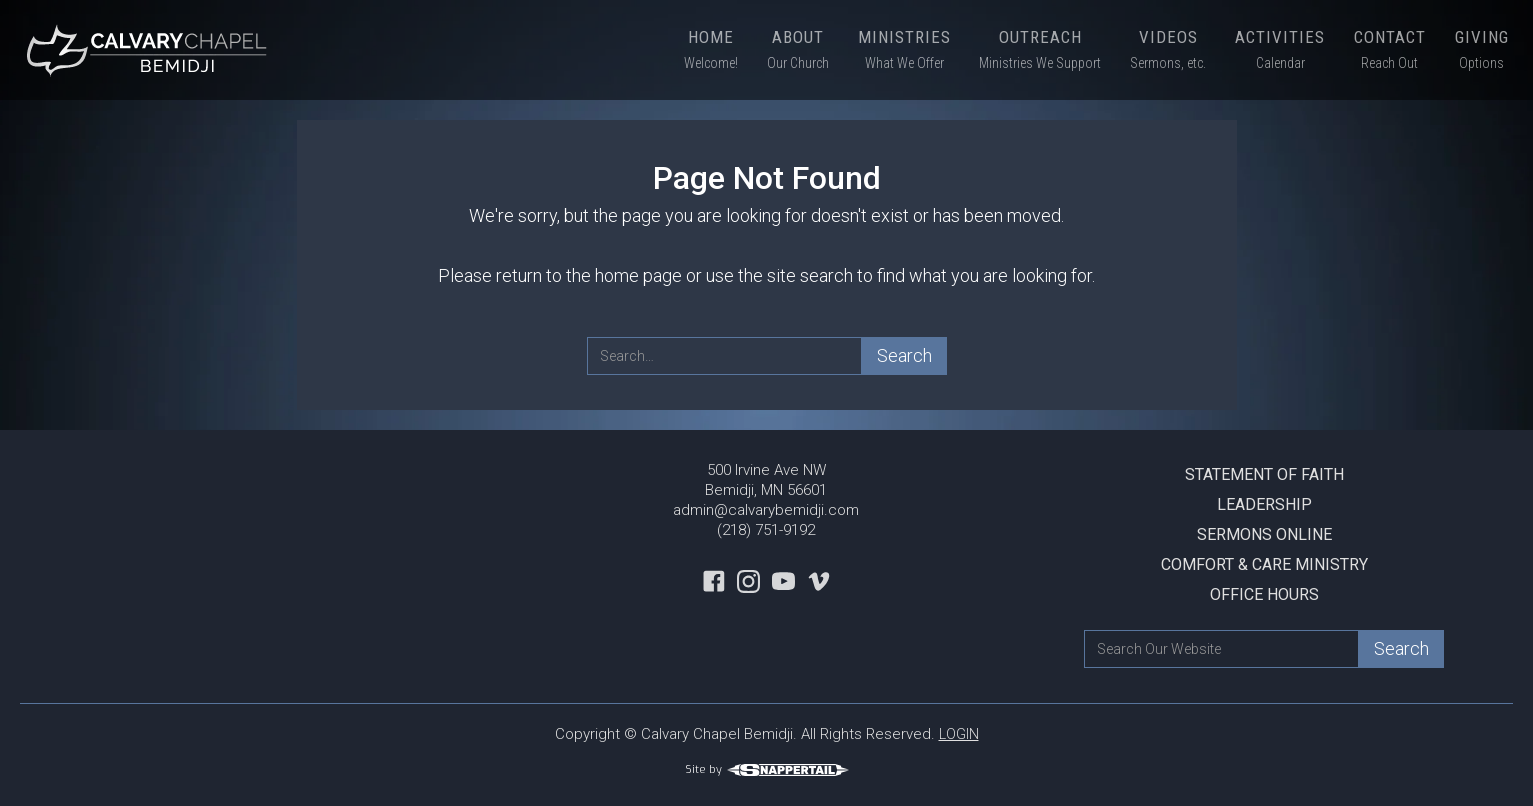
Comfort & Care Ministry (1264, 564)
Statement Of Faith (1264, 474)
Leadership (1264, 504)
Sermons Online (1264, 534)
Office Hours (1264, 594)
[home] (150, 50)
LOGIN (959, 734)
